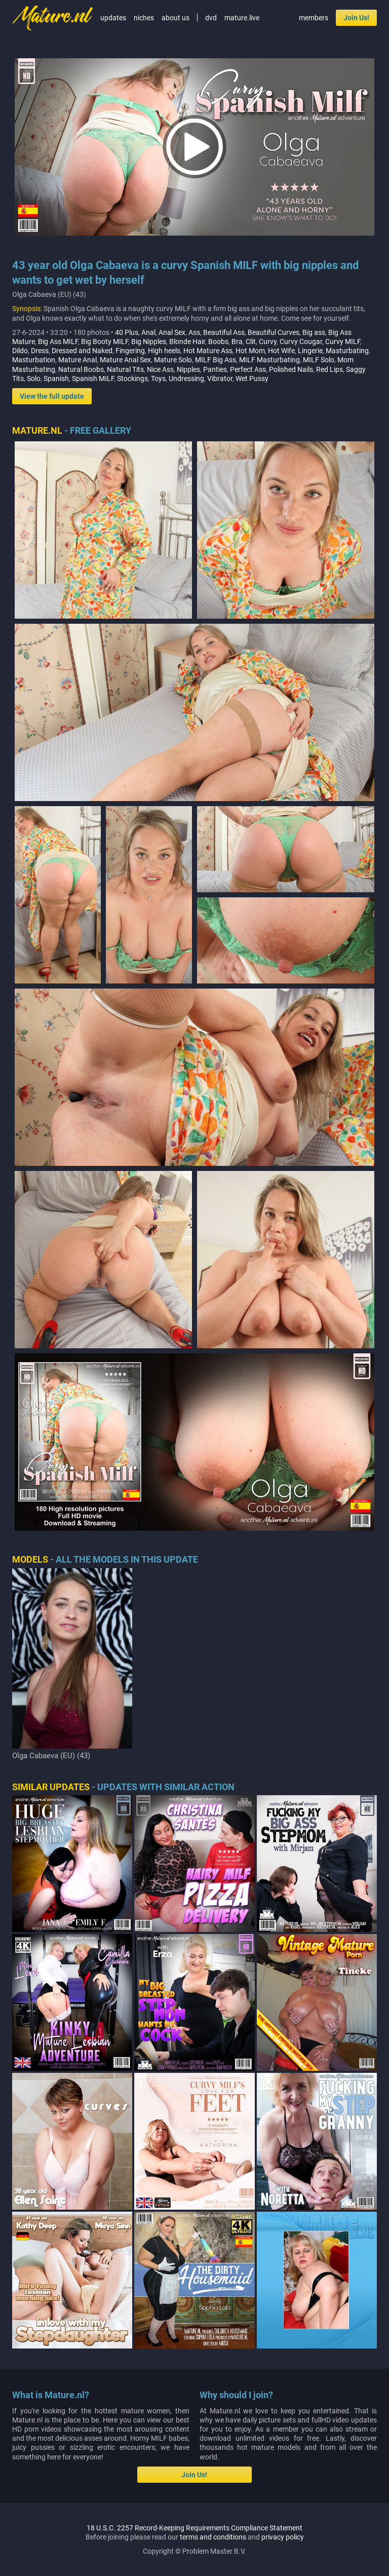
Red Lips (329, 369)
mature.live (241, 18)
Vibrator (219, 378)
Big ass (313, 332)
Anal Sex (172, 332)
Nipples (188, 369)
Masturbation (33, 360)
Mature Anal (77, 360)
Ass (194, 332)
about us (175, 18)
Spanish (56, 378)
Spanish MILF (93, 378)
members (313, 18)
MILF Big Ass (215, 360)
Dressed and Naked (82, 351)
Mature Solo (173, 360)
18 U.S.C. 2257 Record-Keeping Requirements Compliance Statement (194, 2528)
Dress (40, 351)
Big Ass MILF (58, 341)
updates (113, 18)
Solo (34, 378)
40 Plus (126, 332)
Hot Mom (250, 351)
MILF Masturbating (269, 360)
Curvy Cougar (301, 341)
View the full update (52, 396)
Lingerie (310, 351)
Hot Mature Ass (207, 351)
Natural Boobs (81, 369)
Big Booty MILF (104, 341)
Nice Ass (160, 369)
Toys (158, 378)
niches (144, 18)
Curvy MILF (342, 341)
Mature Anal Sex (125, 360)
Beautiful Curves (273, 332)
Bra (237, 341)
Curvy (268, 341)
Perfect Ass (248, 369)
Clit (251, 341)
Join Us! (356, 18)
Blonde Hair (187, 341)
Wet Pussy (252, 378)
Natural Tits (125, 369)
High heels (164, 351)
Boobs (218, 341)
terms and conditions (213, 2537)
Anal (148, 332)
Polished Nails (291, 369)
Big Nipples (148, 341)
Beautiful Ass (224, 332)
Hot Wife (281, 351)
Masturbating (347, 351)
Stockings (132, 378)
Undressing (186, 378)
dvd (211, 18)
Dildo (20, 351)
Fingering (130, 351)
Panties (215, 369)
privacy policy (282, 2537)
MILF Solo (318, 360)
